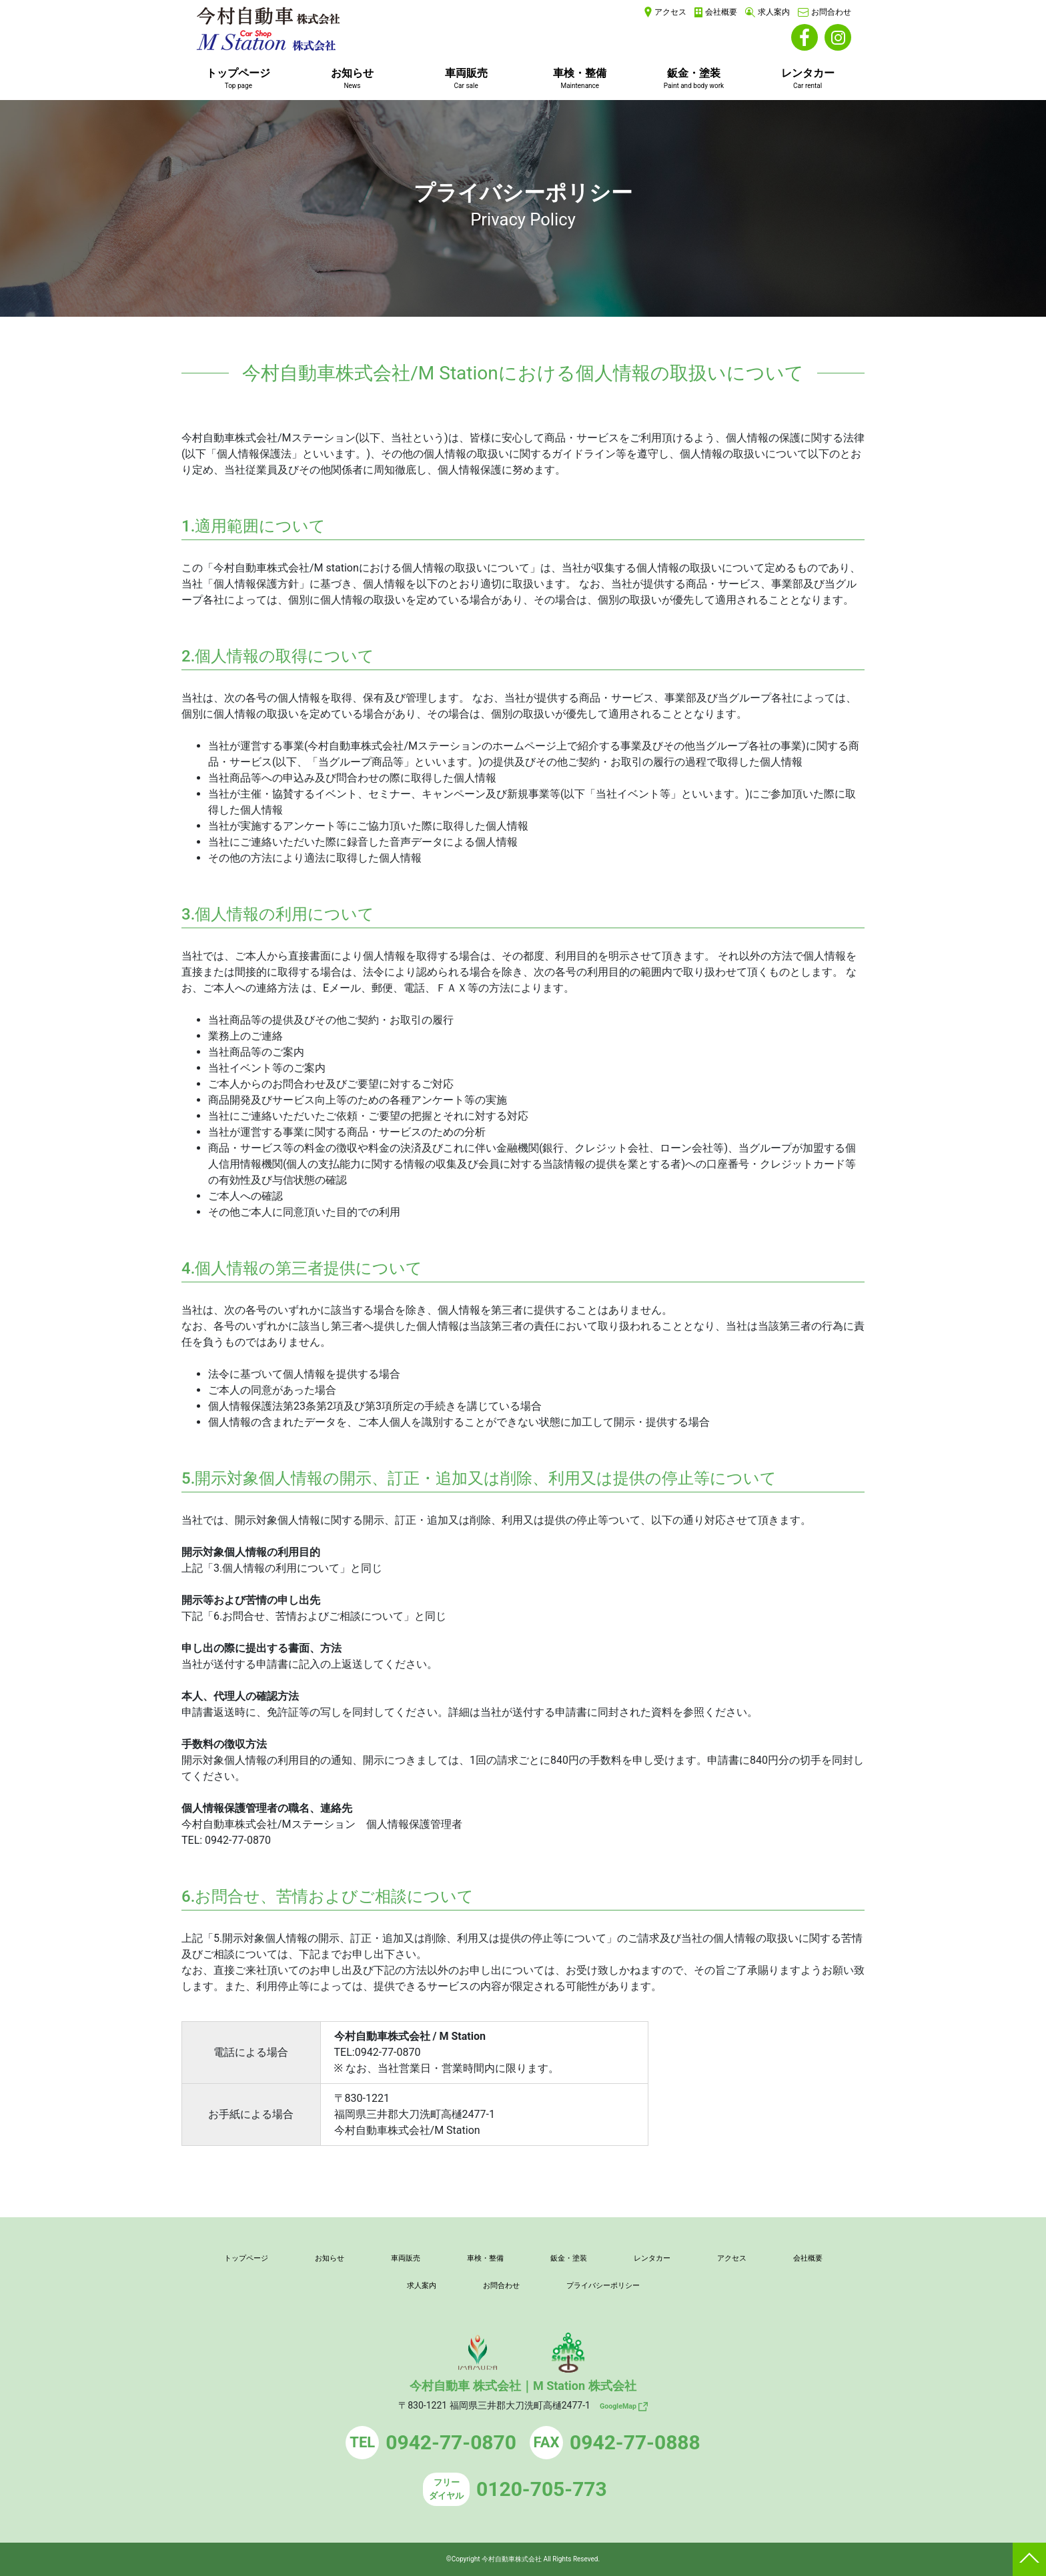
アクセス (670, 12)
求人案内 (774, 12)
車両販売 (466, 78)
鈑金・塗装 (694, 78)
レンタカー (808, 78)
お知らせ (352, 78)
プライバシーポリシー (653, 2284)
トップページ (238, 78)
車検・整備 (579, 78)
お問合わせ (831, 12)
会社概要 (721, 12)
